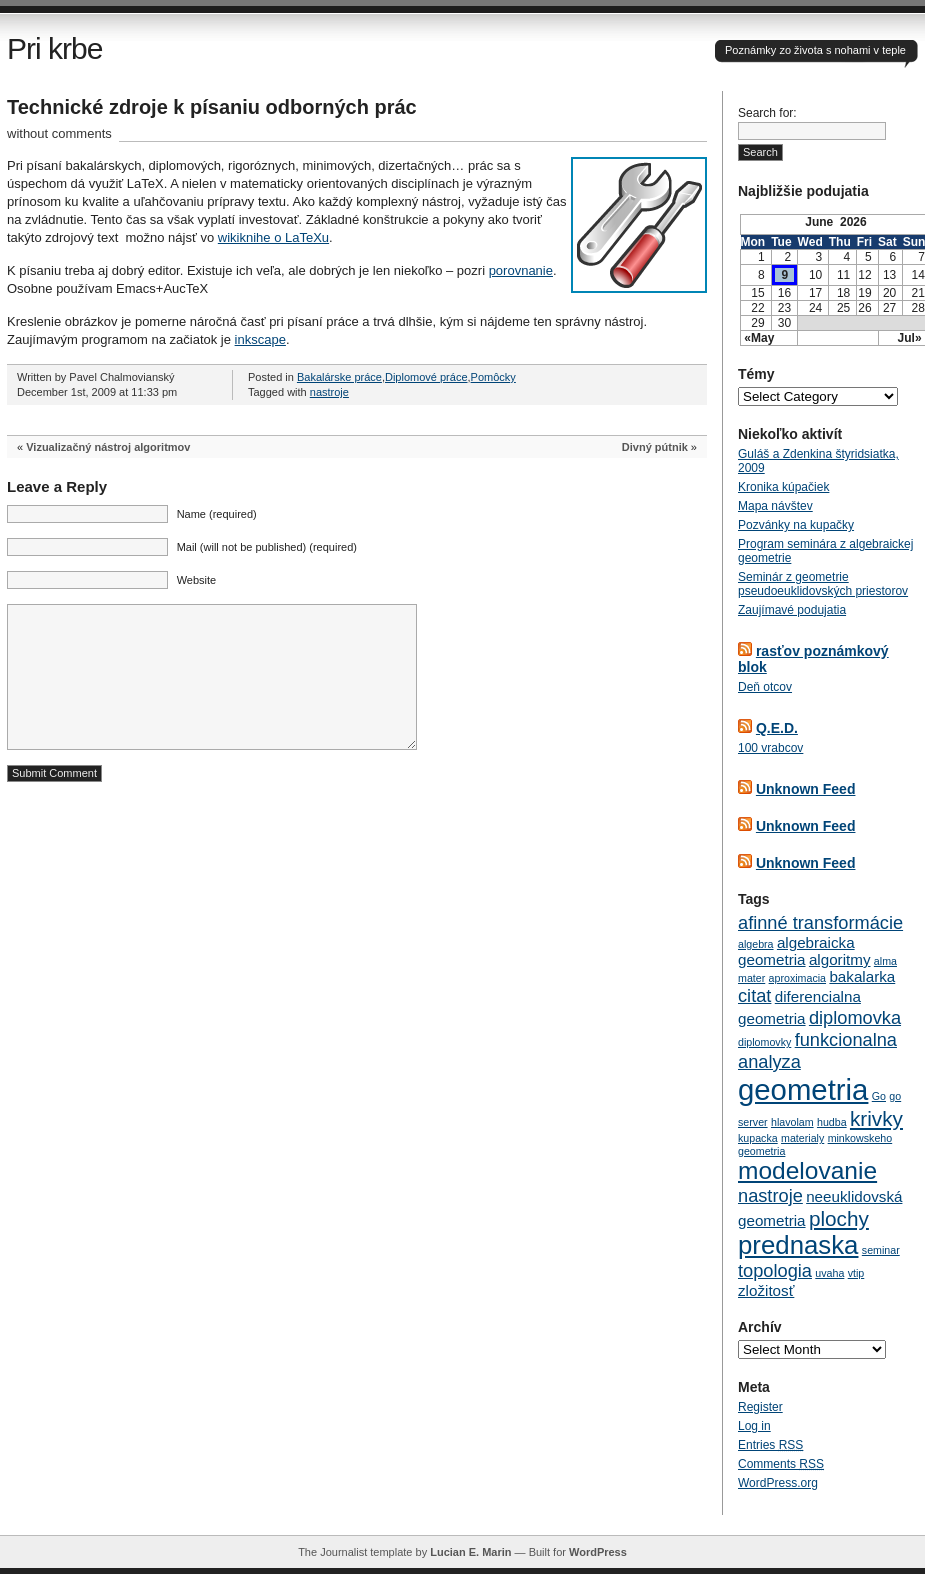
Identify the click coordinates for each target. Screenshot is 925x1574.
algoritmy (840, 959)
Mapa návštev (775, 506)
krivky (876, 1118)
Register (760, 1407)
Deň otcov (765, 687)
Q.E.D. (777, 728)
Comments (781, 1464)
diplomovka (855, 1017)
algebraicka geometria (796, 951)
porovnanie (521, 270)
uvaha (829, 1273)
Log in (754, 1426)
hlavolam (792, 1122)
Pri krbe (54, 48)
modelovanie (807, 1170)
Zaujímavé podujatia (792, 610)
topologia (775, 1270)
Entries (770, 1445)
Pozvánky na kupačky (796, 525)
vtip (856, 1273)
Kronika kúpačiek (783, 487)
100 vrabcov (770, 748)
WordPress (598, 1552)
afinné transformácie (820, 922)
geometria (803, 1089)
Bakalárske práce (339, 377)
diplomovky (764, 1042)
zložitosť (766, 1290)
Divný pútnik (655, 447)
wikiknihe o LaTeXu (273, 237)
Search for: (767, 113)
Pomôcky (493, 377)
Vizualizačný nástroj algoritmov (108, 447)
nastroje (329, 392)
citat (754, 995)
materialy (802, 1138)
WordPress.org (778, 1483)
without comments (59, 133)
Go (879, 1096)
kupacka (758, 1138)
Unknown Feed (806, 789)
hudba (832, 1122)
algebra (756, 944)
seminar (881, 1250)
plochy (839, 1218)
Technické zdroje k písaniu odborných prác (212, 107)
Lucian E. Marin (470, 1552)
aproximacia (797, 978)
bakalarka (862, 976)
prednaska (798, 1245)
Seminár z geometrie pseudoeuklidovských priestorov (823, 584)
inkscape (260, 339)
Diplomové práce (426, 377)
